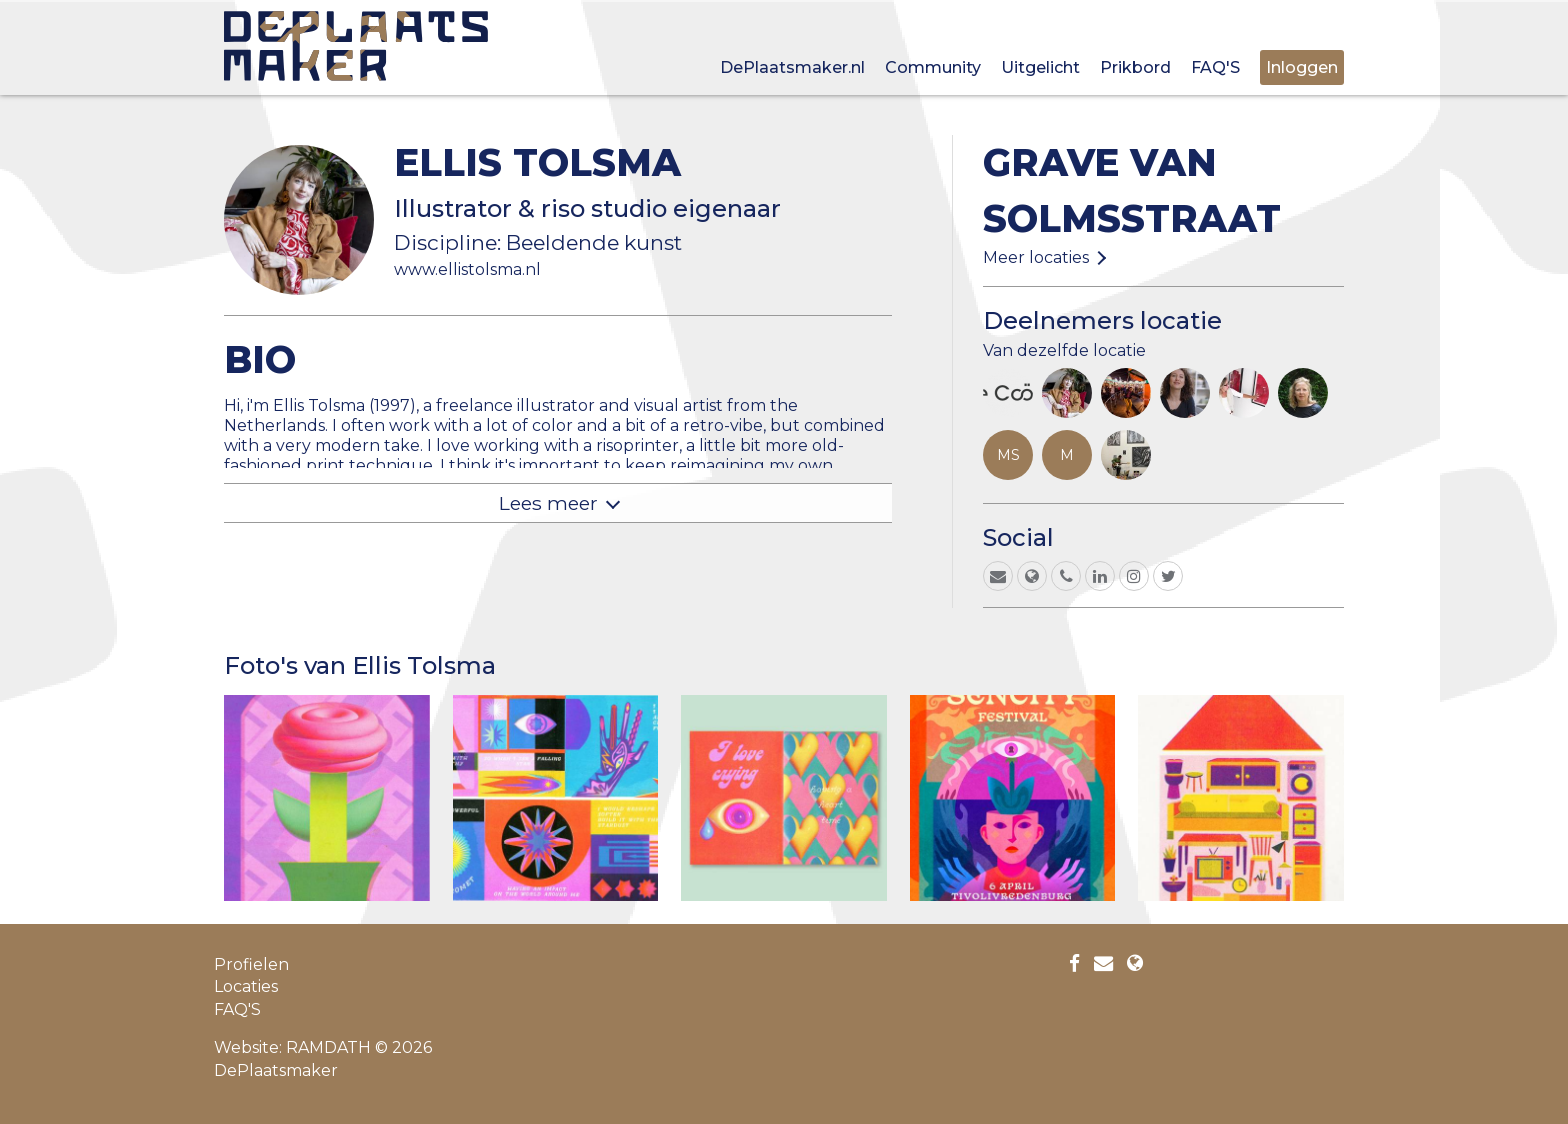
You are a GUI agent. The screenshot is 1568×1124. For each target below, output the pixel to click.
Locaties (246, 986)
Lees (548, 503)
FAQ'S (1215, 67)
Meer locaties (1036, 257)
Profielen (251, 964)
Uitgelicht (1040, 67)
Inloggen (1302, 67)
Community (933, 67)
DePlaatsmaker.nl (792, 67)
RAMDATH (328, 1047)
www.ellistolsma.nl (467, 269)
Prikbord (1135, 67)
